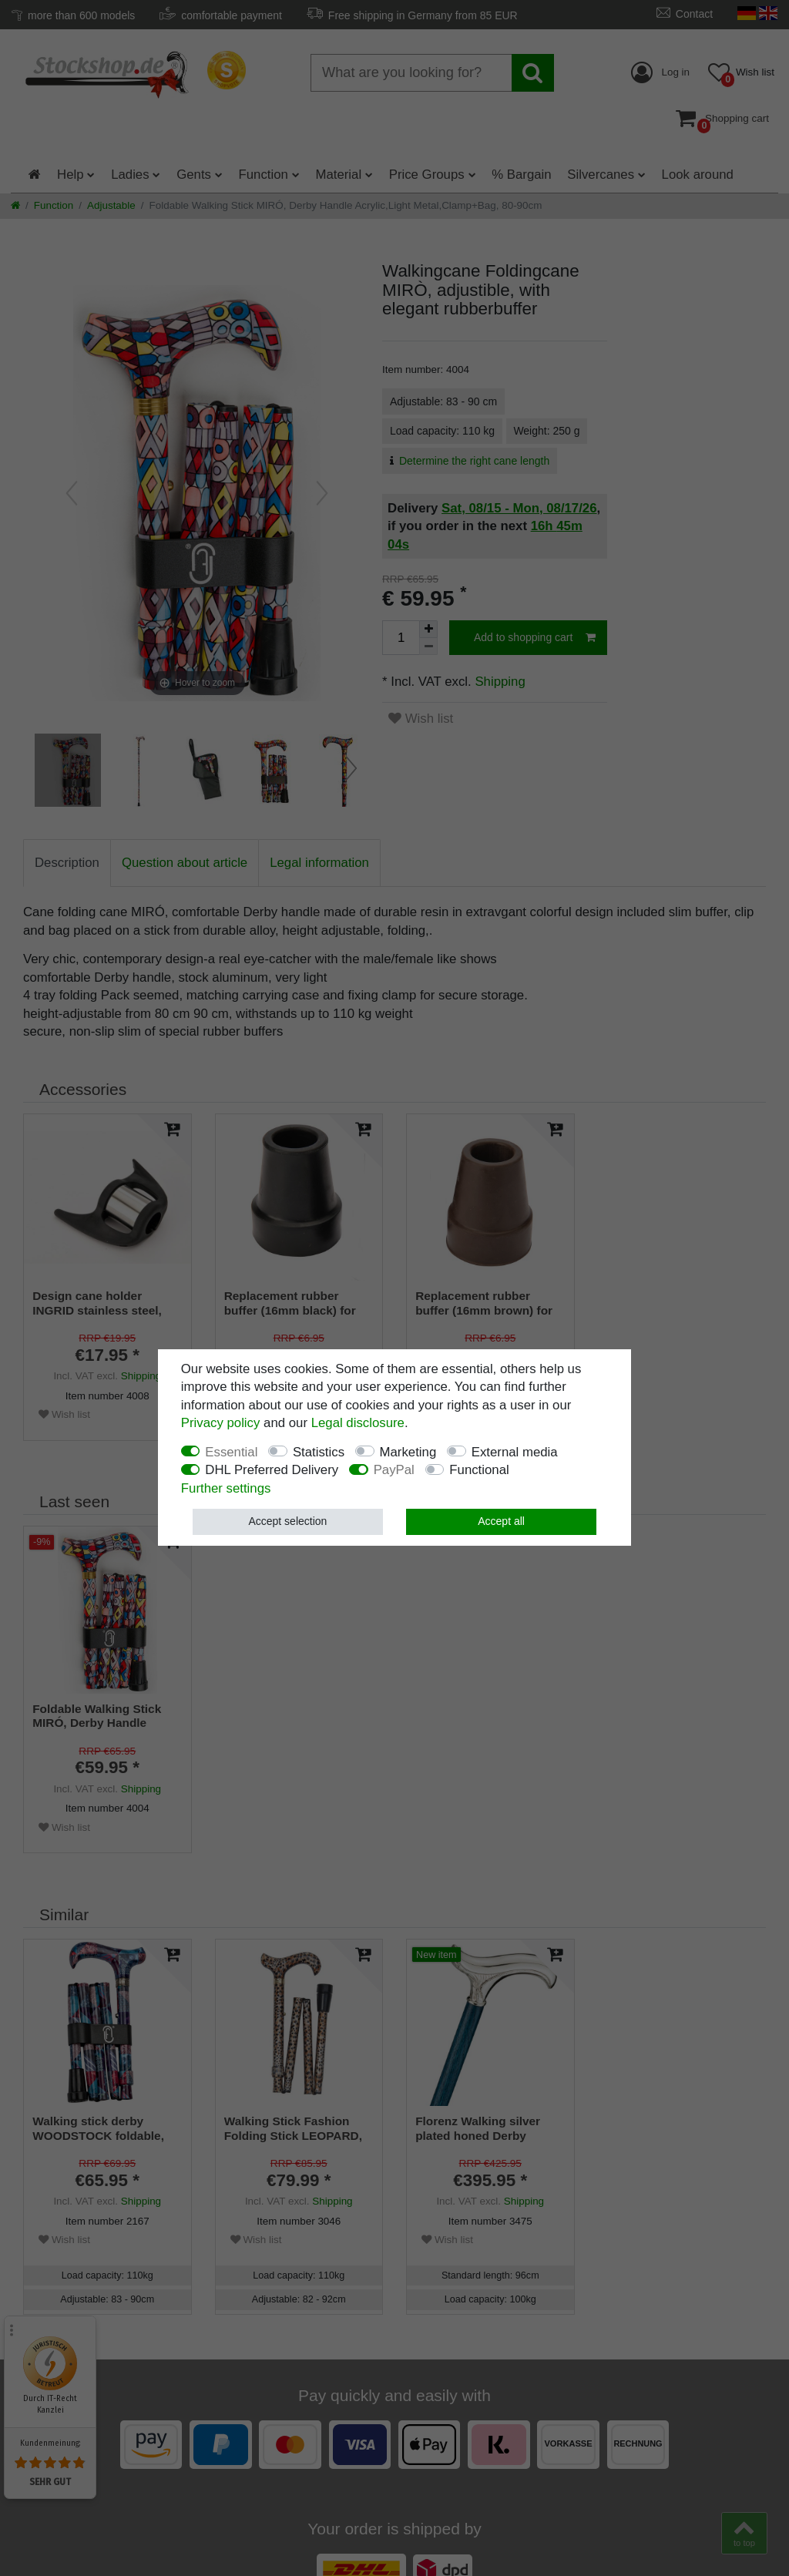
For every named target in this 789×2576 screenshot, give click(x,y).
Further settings (226, 1488)
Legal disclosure (358, 1423)
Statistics (318, 1452)
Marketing (408, 1452)
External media (515, 1452)
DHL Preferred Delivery (271, 1470)
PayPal (394, 1470)
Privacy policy (220, 1423)
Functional (479, 1470)
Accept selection (287, 1521)
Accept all (501, 1521)
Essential (231, 1452)
